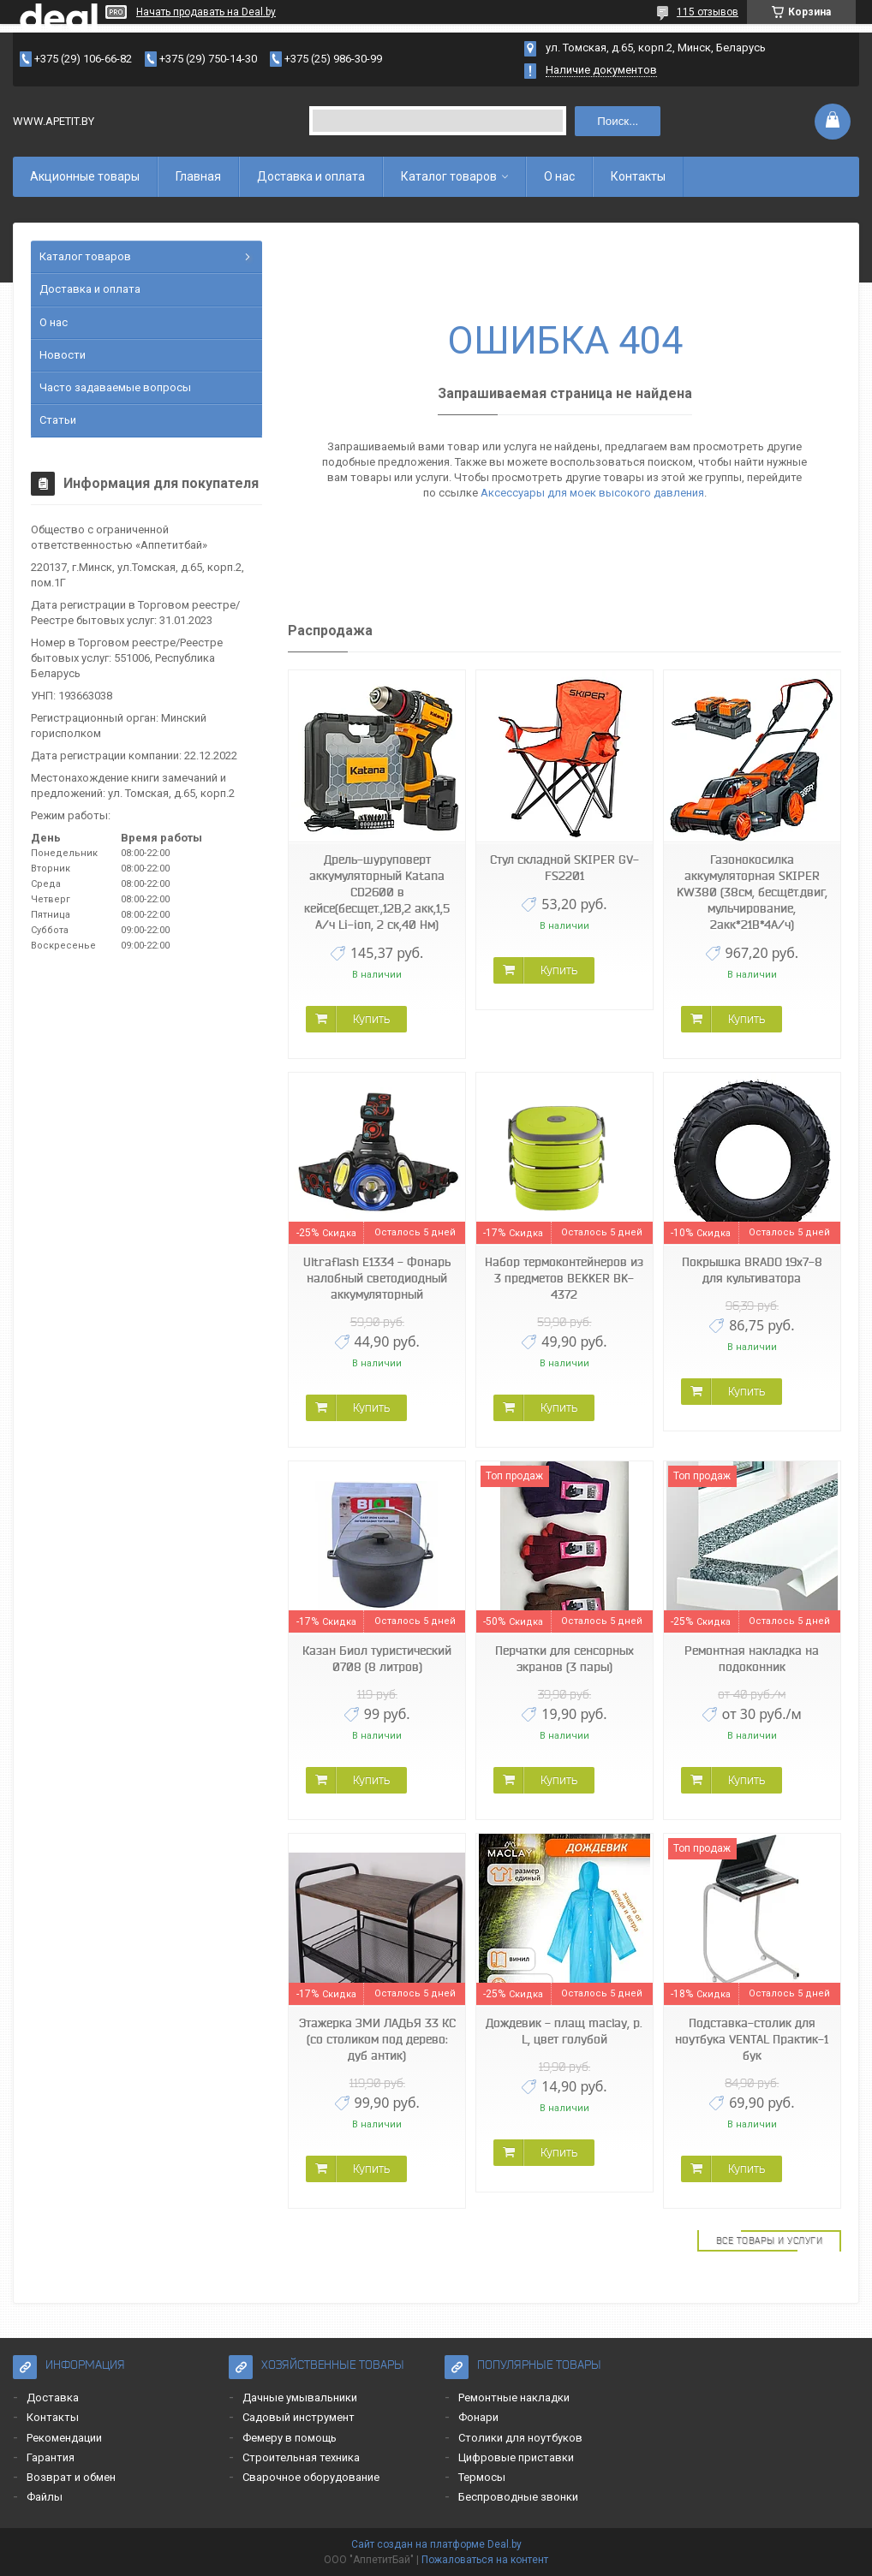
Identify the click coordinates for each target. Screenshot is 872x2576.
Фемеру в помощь (289, 2437)
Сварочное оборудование (310, 2477)
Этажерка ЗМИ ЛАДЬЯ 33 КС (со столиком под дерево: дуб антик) (377, 2039)
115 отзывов (707, 12)
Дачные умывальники (299, 2397)
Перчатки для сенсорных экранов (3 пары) (564, 1659)
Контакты (638, 176)
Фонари (478, 2417)
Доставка (53, 2397)
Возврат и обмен (71, 2477)
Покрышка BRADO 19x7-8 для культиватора (752, 1270)
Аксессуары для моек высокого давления (592, 492)
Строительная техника (301, 2457)
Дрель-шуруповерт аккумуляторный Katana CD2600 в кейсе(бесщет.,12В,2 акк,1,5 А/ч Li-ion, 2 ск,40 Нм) (377, 892)
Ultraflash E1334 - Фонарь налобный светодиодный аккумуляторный (377, 1278)
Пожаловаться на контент (484, 2560)
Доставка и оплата (311, 176)
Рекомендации (64, 2437)
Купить (371, 1019)
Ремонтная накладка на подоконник (751, 1659)
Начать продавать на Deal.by (206, 12)
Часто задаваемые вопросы (115, 387)
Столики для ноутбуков (520, 2437)
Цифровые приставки (516, 2457)
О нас (559, 176)
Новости (62, 354)
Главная (198, 176)
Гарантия (51, 2457)
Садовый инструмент (298, 2417)
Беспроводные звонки (518, 2496)
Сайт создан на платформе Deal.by (436, 2544)
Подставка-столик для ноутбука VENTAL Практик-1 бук (751, 2039)
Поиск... (617, 121)
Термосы (481, 2477)
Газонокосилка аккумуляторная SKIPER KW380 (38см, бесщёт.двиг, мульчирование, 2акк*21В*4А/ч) (752, 892)
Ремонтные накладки (514, 2397)
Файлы (45, 2496)
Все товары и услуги (769, 2240)
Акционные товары (85, 176)
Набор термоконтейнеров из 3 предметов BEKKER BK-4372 (564, 1278)
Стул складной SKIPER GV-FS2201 (564, 868)
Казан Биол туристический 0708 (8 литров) (376, 1659)
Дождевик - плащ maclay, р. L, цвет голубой (564, 2031)
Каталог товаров (449, 176)
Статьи (57, 419)
